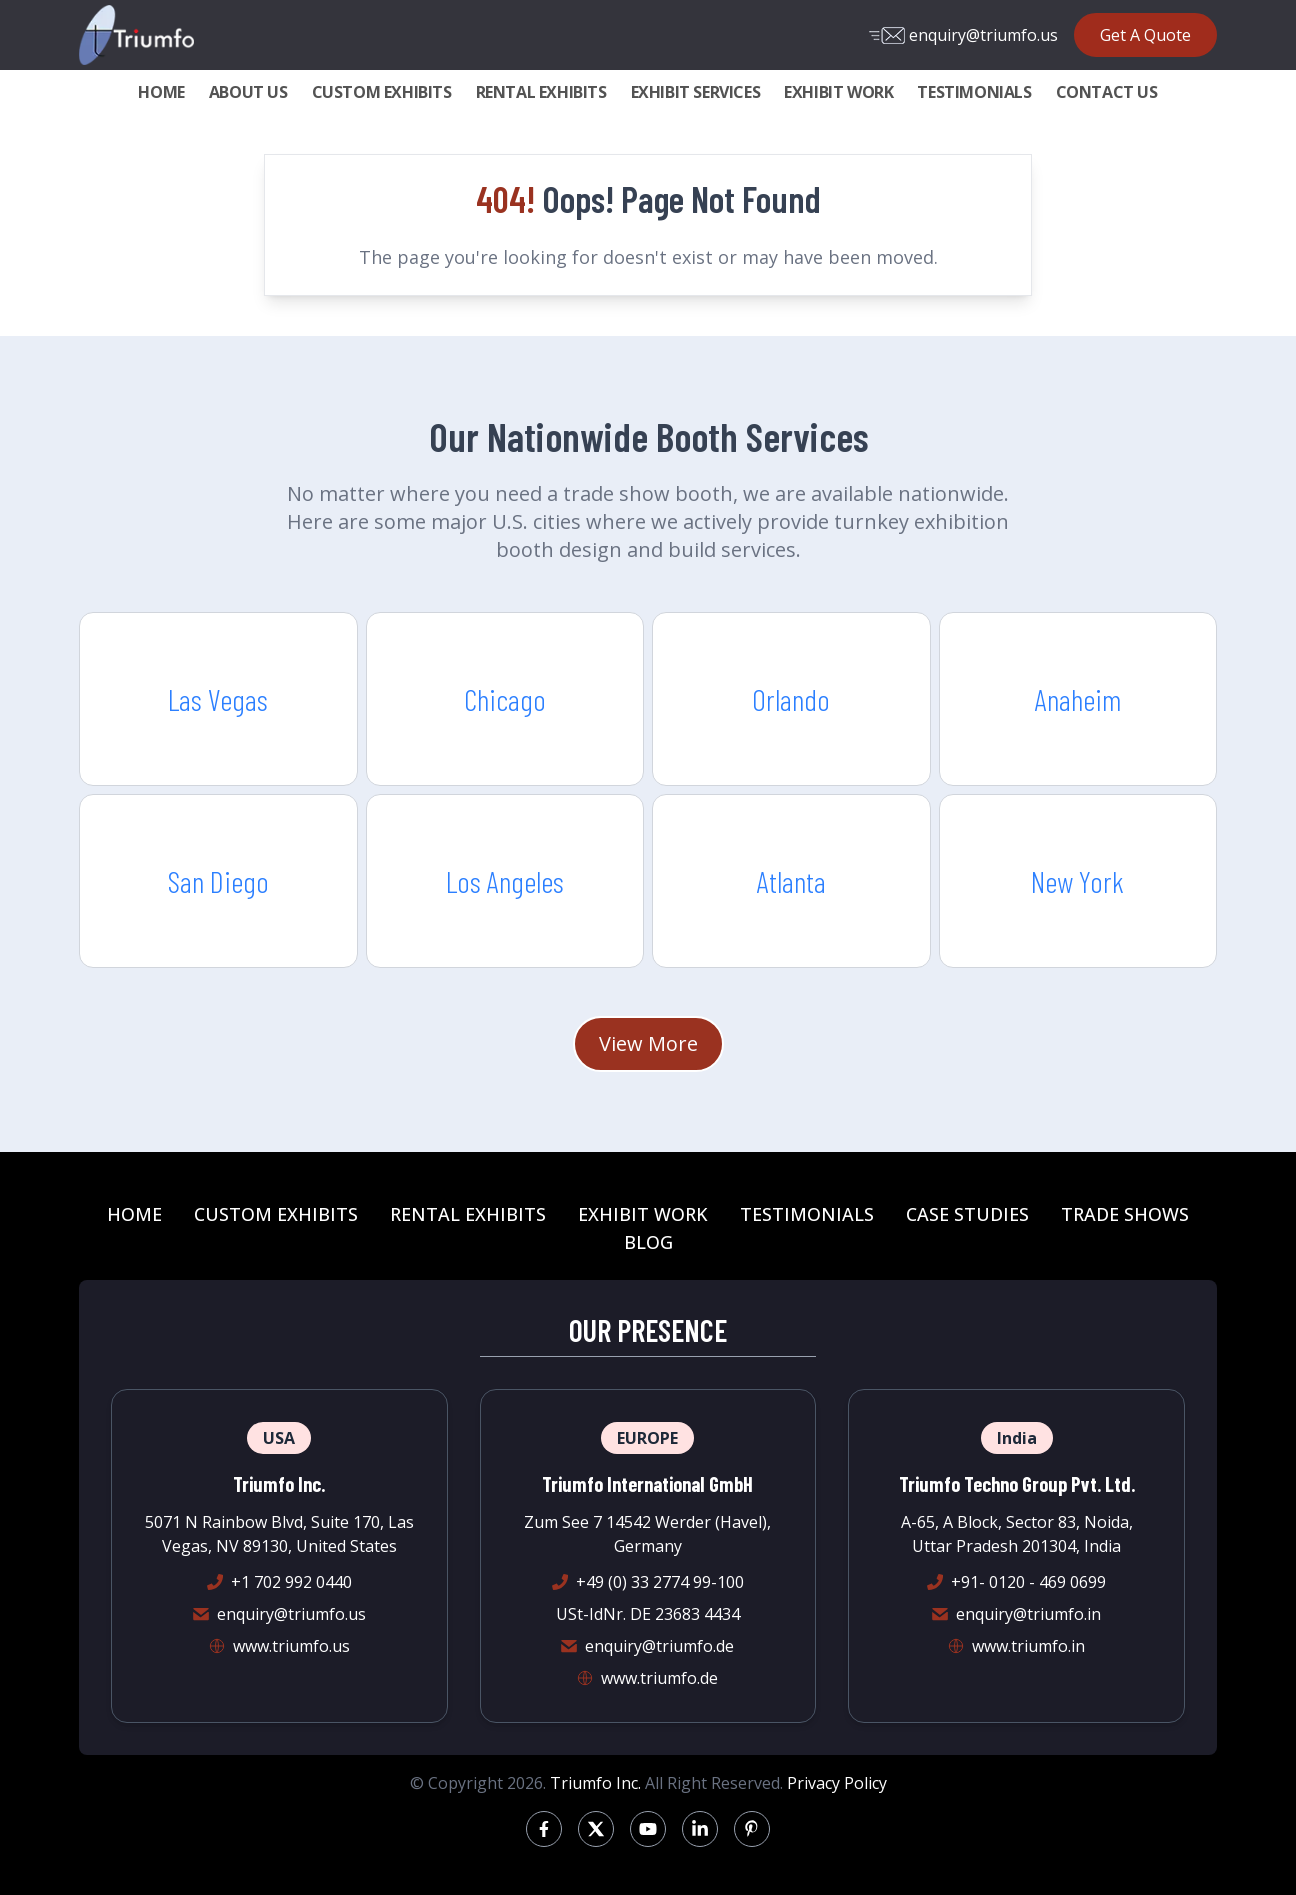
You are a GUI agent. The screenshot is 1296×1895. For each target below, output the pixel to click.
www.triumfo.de (659, 1678)
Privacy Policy (837, 1783)
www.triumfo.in (1028, 1646)
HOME (161, 92)
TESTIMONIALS (974, 92)
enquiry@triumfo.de (659, 1646)
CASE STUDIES (967, 1214)
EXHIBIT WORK (838, 92)
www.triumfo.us (291, 1646)
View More (648, 1043)
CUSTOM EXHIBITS (382, 92)
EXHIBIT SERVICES (696, 92)
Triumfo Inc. (595, 1783)
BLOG (648, 1242)
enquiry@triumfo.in (1028, 1614)
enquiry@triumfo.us (963, 35)
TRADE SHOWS (1125, 1214)
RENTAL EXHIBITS (541, 92)
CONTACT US (1107, 92)
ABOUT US (248, 92)
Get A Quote (1145, 35)
